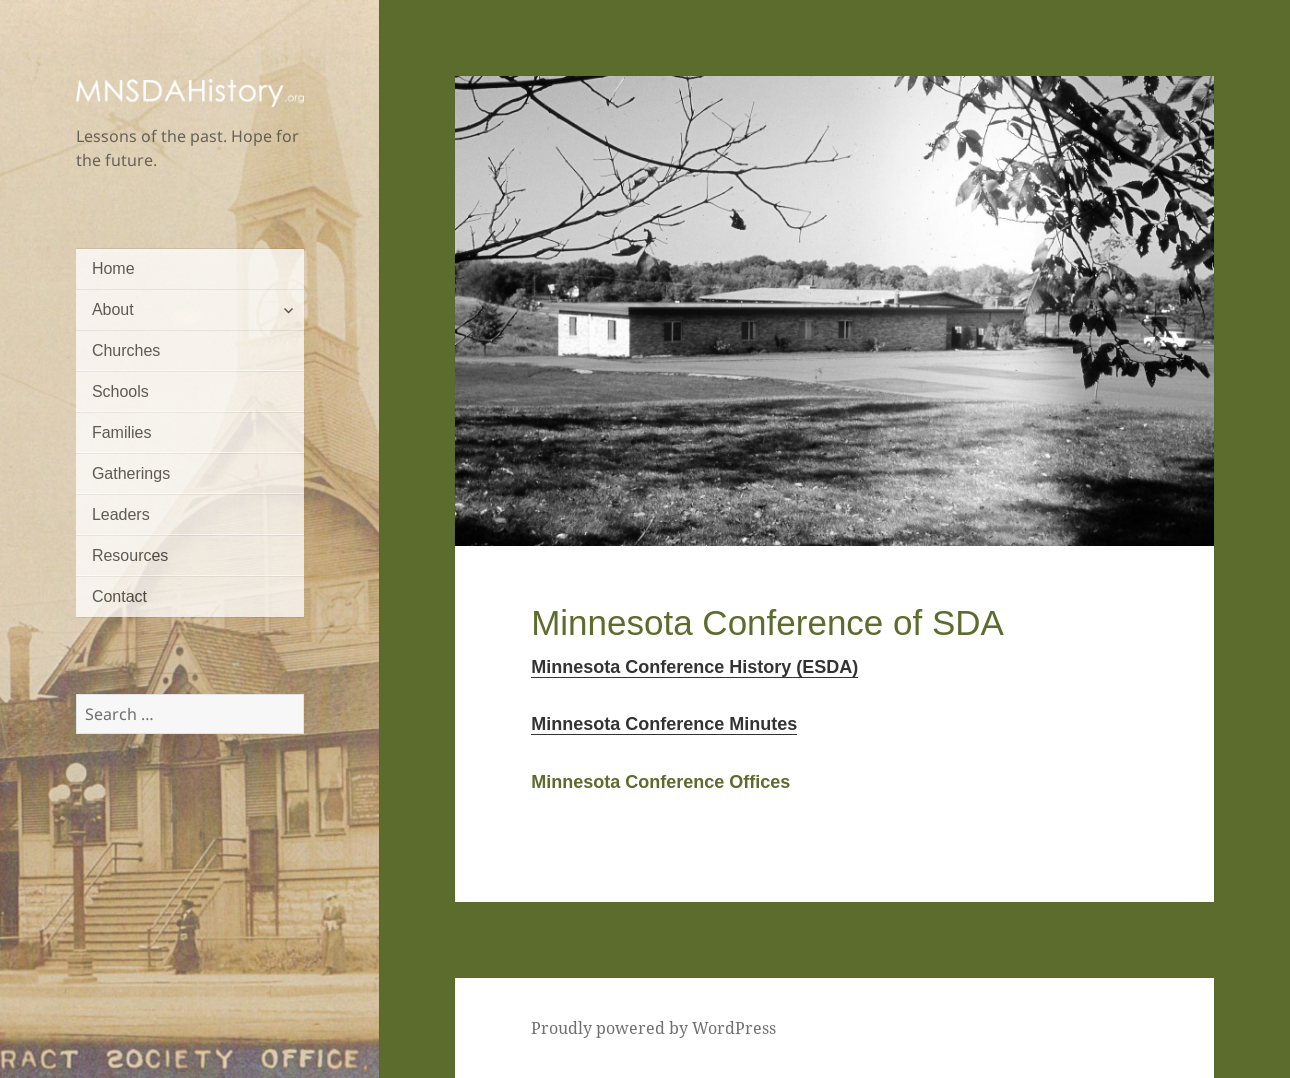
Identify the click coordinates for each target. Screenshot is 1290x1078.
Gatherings (131, 473)
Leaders (121, 514)
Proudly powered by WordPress (653, 1028)
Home (113, 268)
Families (122, 432)
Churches (126, 350)
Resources (130, 555)
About (113, 309)
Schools (120, 391)
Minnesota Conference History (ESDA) (694, 667)
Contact (119, 596)
